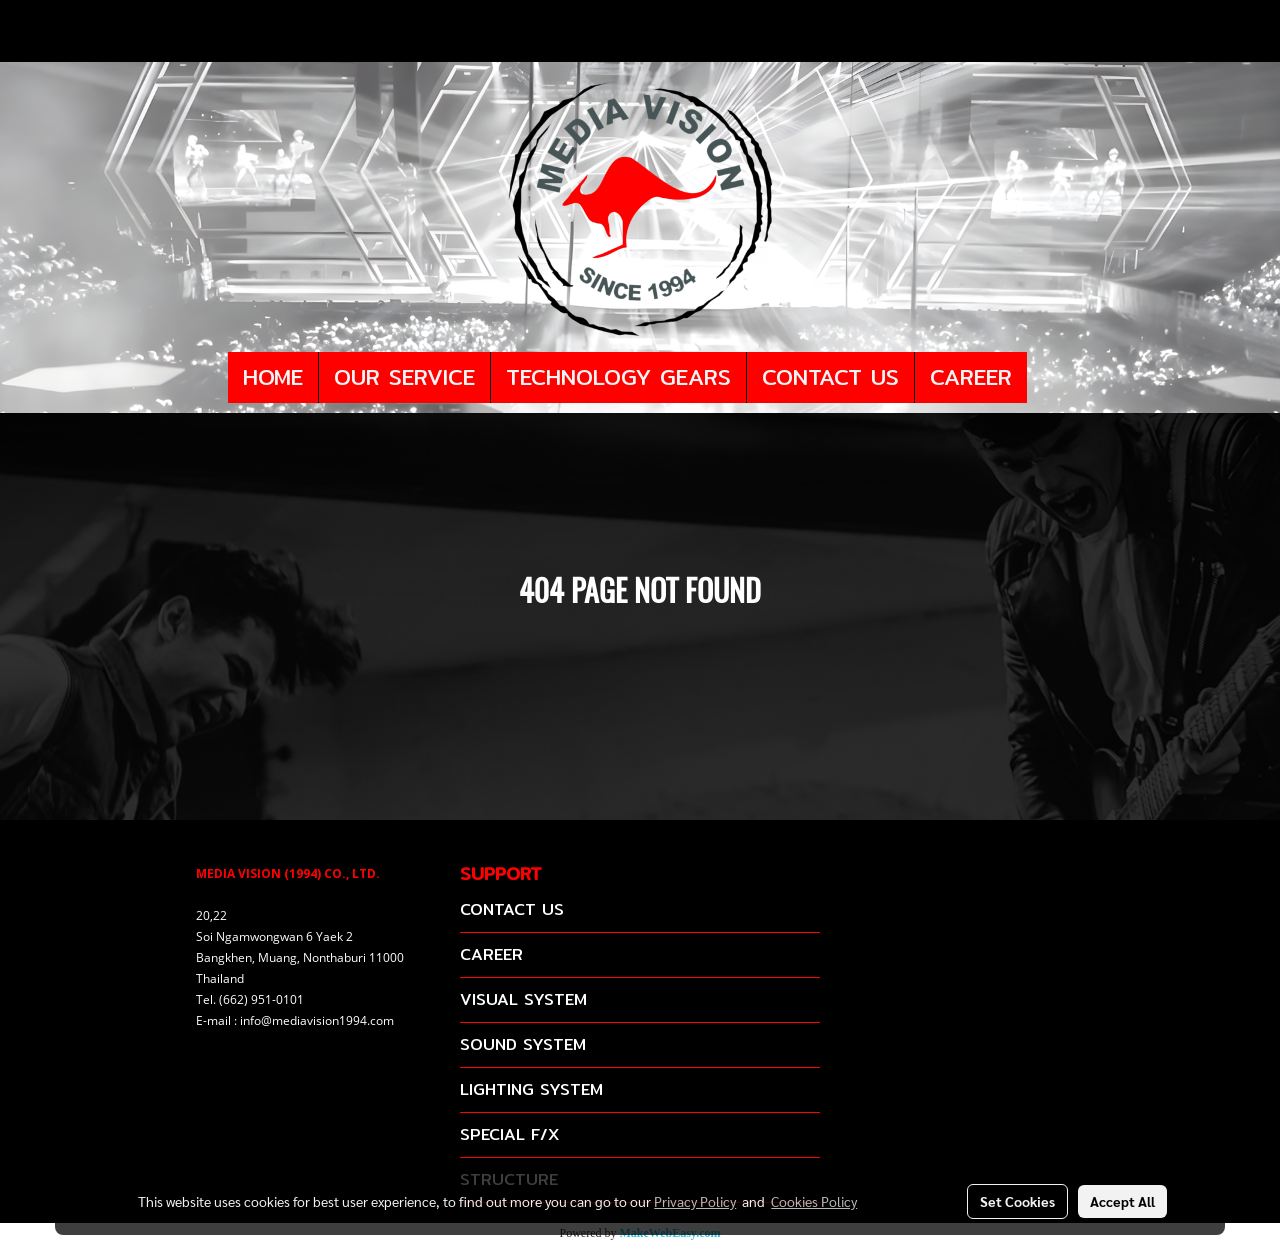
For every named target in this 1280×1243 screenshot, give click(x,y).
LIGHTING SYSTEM (531, 1089)
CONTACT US (830, 377)
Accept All (1122, 1201)
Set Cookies (1017, 1201)
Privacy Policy (695, 1201)
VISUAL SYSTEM (523, 999)
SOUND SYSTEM (523, 1044)
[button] (1045, 378)
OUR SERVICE (404, 377)
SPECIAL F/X (509, 1134)
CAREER (971, 377)
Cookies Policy (814, 1201)
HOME (273, 377)
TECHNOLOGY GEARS (618, 377)
